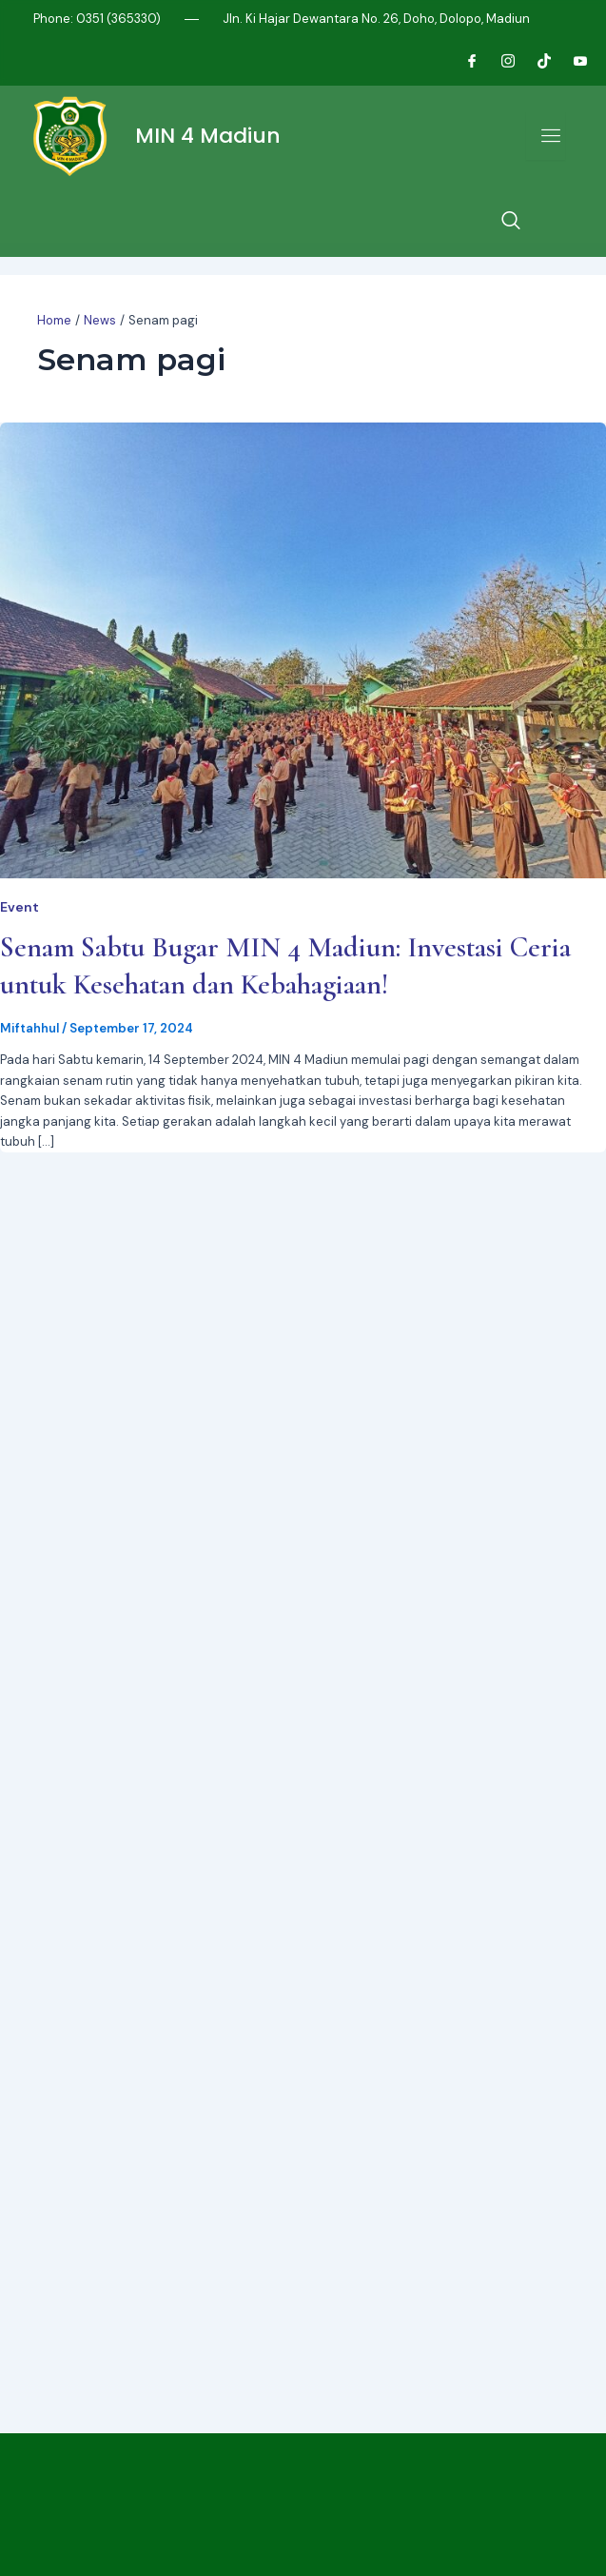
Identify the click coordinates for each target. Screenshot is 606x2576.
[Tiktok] (536, 62)
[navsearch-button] (510, 222)
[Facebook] (464, 62)
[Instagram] (500, 62)
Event (19, 906)
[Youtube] (572, 62)
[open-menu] (545, 136)
